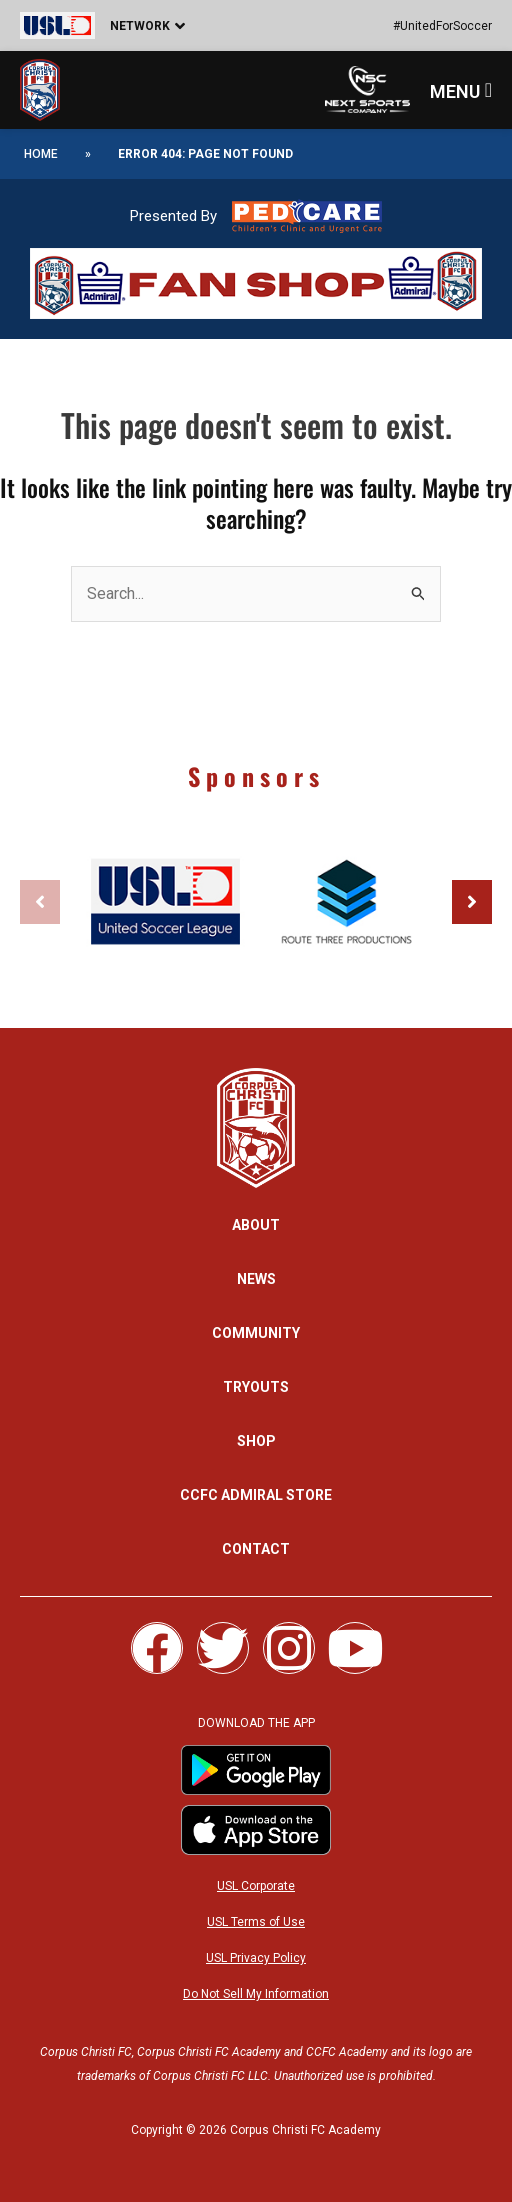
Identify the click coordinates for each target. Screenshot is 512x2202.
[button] (130, 25)
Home (41, 154)
